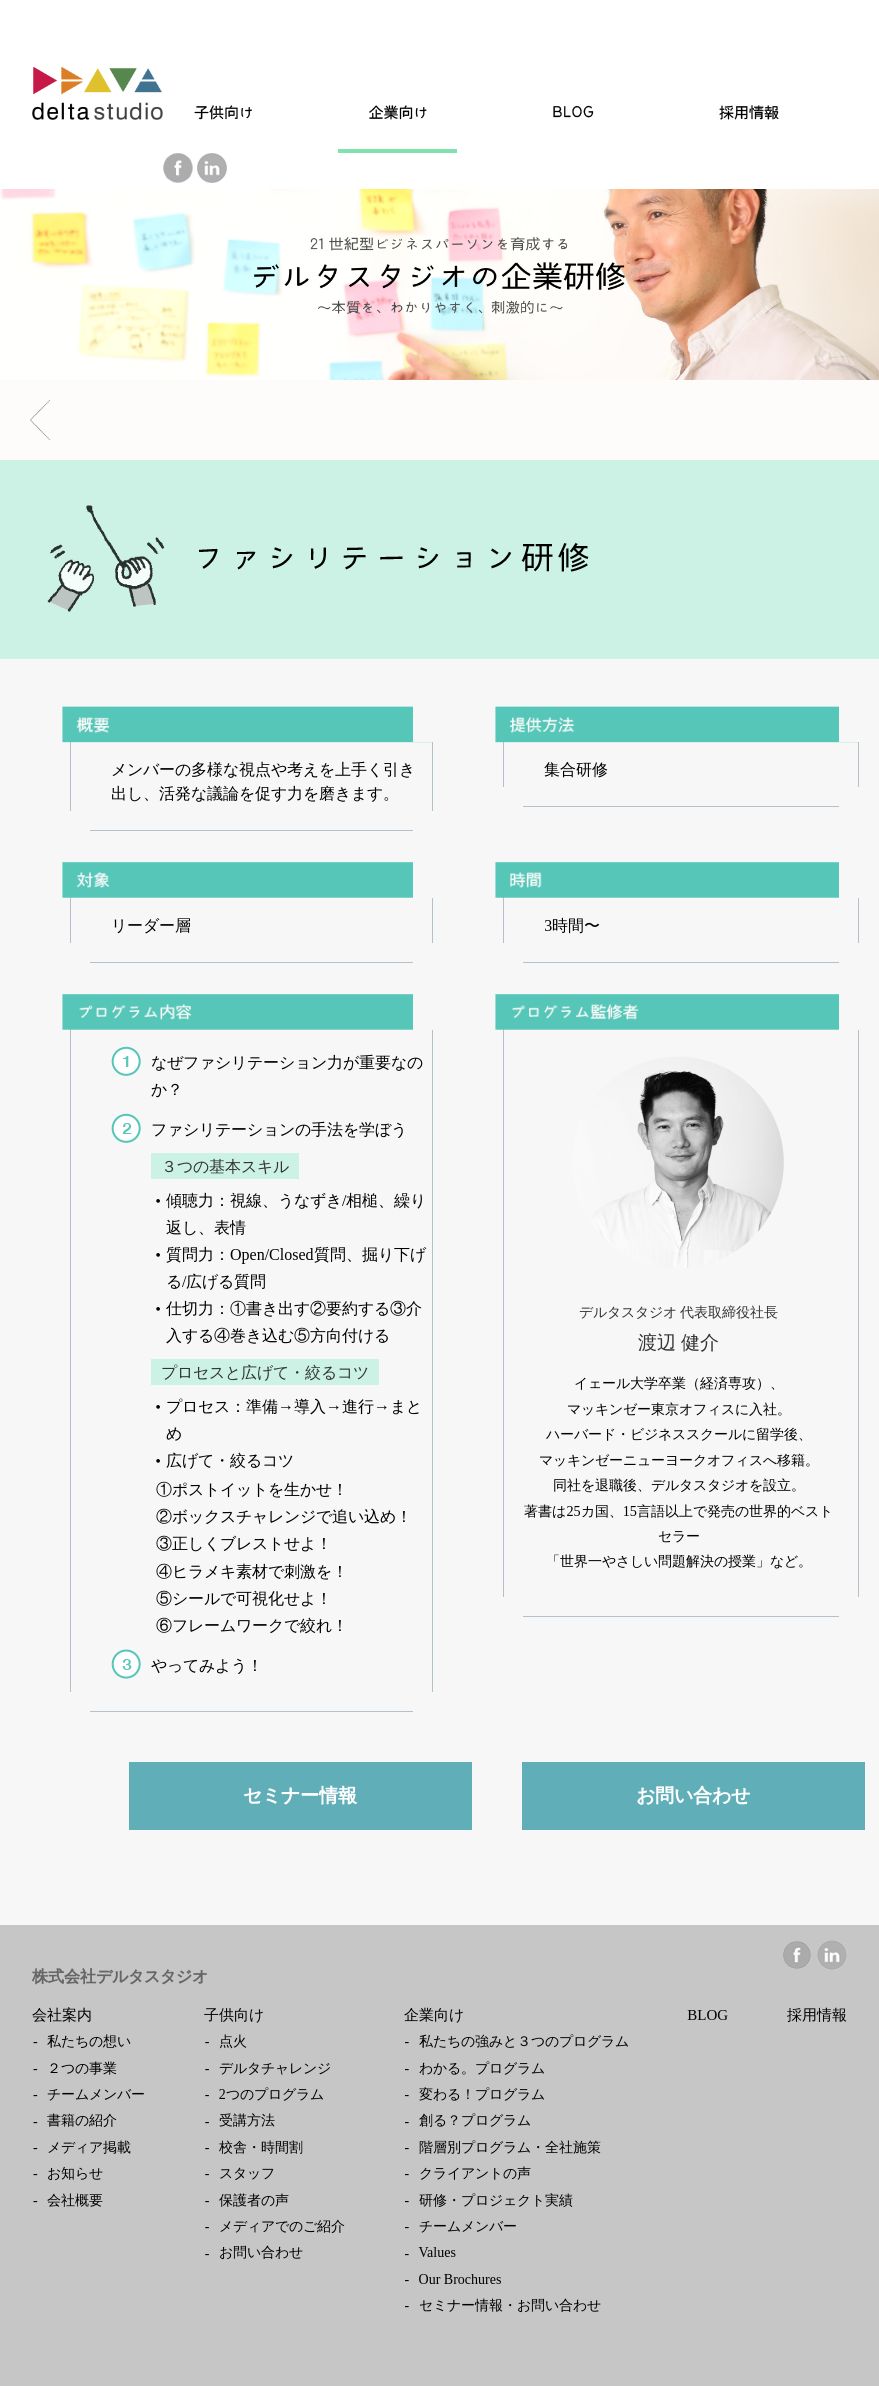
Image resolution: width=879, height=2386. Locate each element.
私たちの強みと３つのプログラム (524, 2041)
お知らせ (75, 2173)
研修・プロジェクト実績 (496, 2200)
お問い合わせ (693, 1795)
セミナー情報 (300, 1795)
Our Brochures (460, 2279)
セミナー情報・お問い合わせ (510, 2305)
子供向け (234, 2015)
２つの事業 (82, 2068)
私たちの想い (89, 2041)
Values (437, 2252)
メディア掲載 (89, 2147)
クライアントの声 (475, 2173)
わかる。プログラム (482, 2068)
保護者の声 (254, 2200)
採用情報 (817, 2015)
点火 (233, 2041)
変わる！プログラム (482, 2094)
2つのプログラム (271, 2094)
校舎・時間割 (261, 2147)
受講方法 (247, 2120)
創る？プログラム (475, 2120)
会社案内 (62, 2015)
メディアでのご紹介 (282, 2226)
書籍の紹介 (82, 2120)
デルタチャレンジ (275, 2068)
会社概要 (75, 2200)
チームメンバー (96, 2094)
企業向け (434, 2015)
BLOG (707, 2015)
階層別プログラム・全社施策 (510, 2147)
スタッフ (247, 2173)
